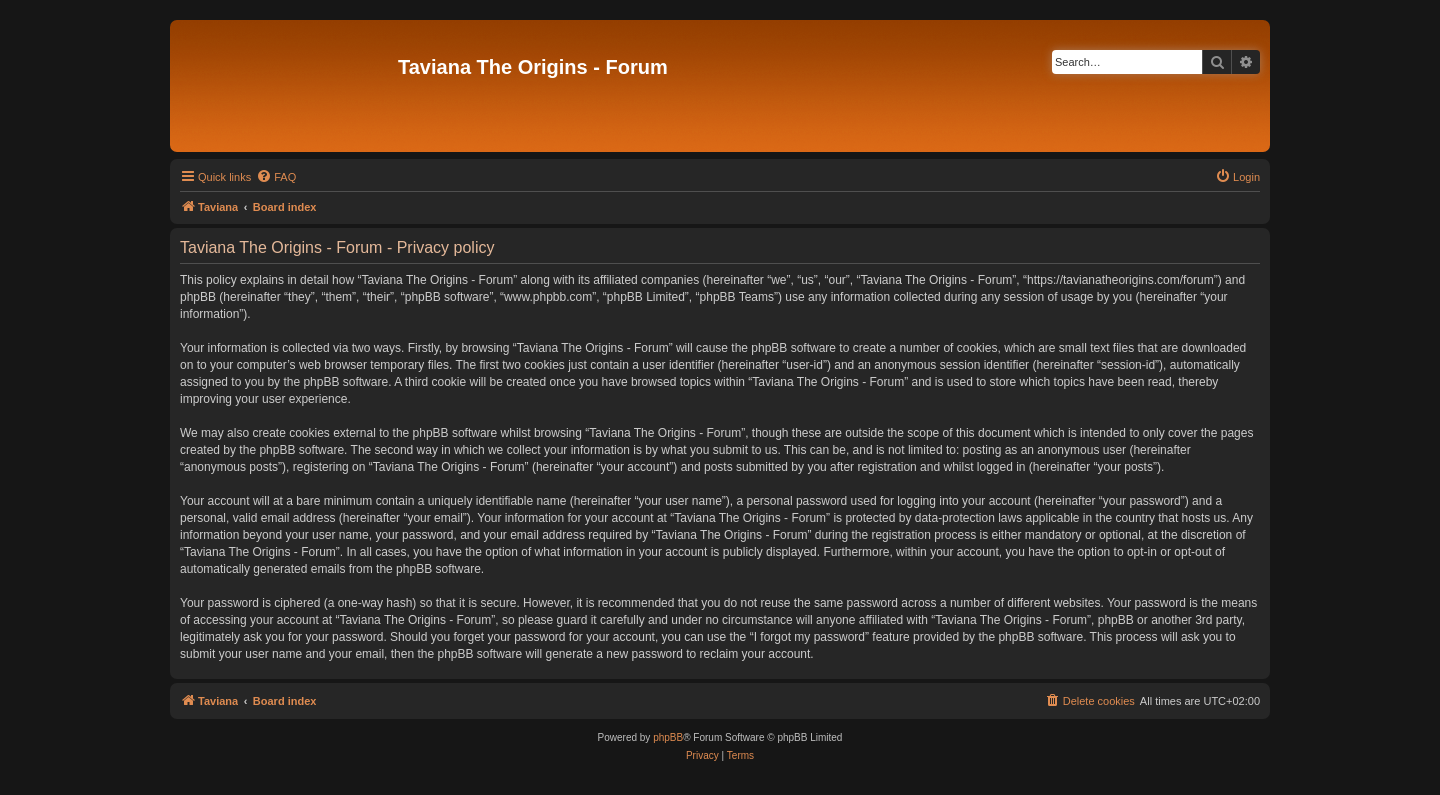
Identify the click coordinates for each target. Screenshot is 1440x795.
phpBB (668, 737)
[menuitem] (276, 177)
